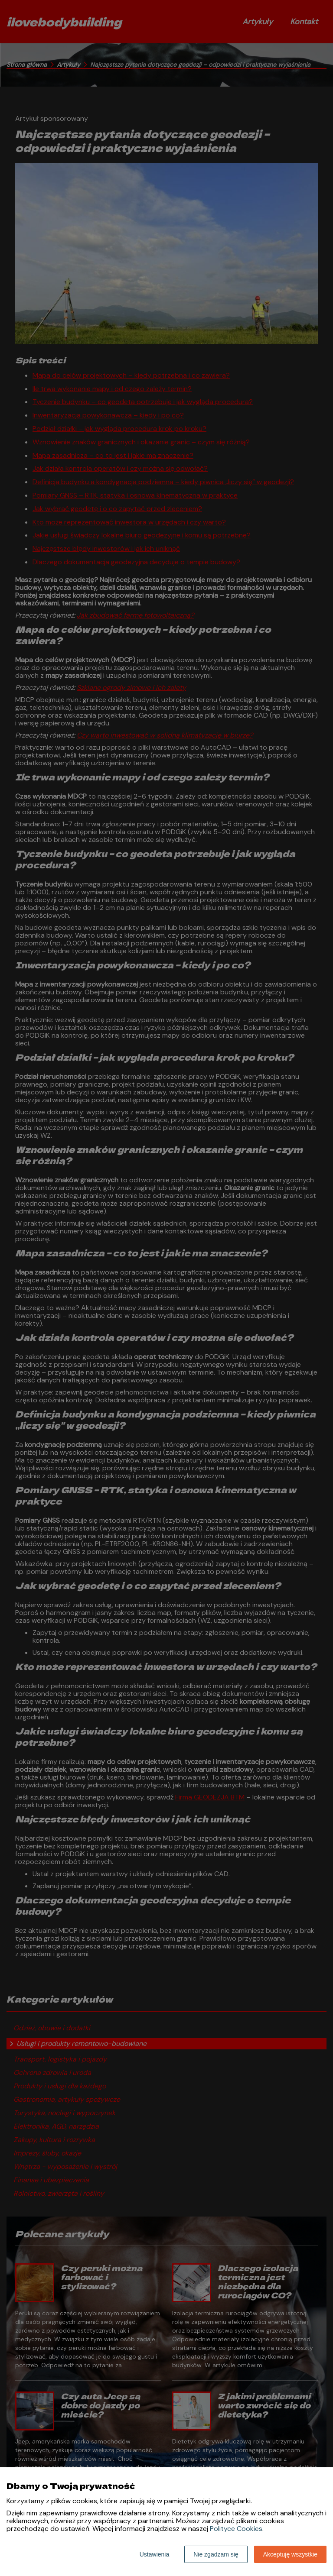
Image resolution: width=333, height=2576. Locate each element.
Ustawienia (154, 2554)
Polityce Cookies (236, 2528)
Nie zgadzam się (215, 2554)
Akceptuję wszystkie (290, 2554)
